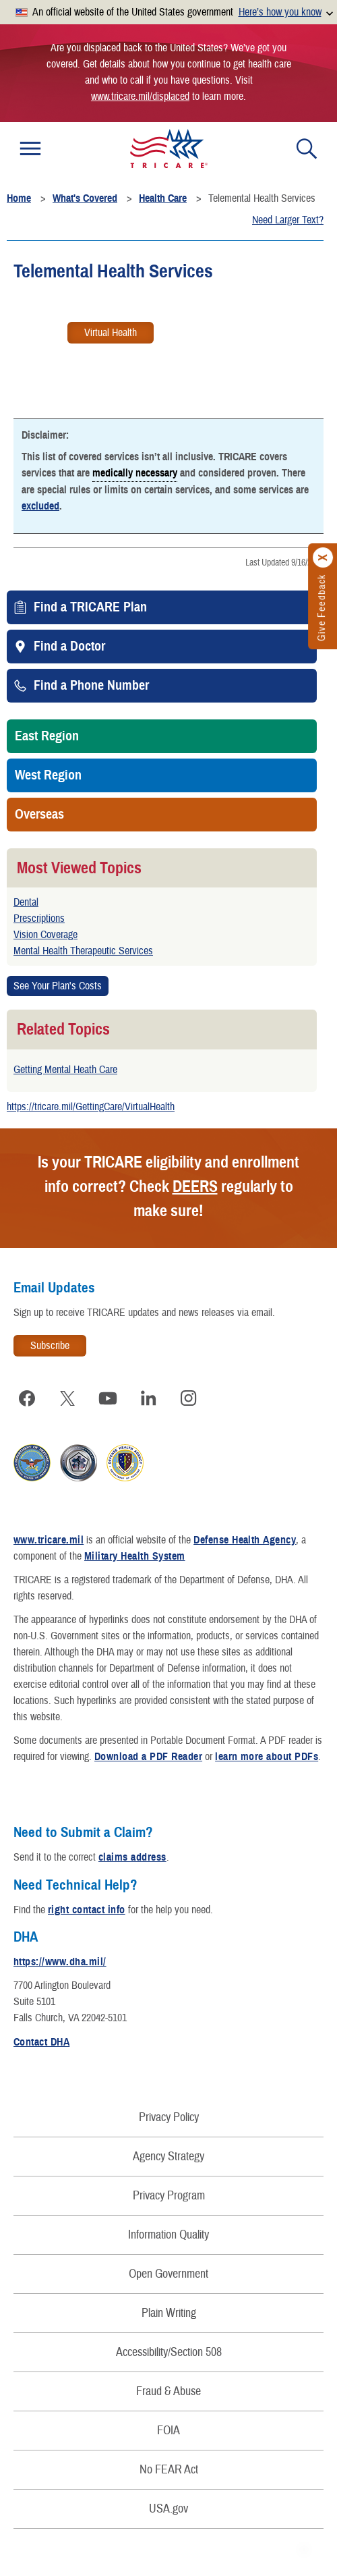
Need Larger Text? (288, 220)
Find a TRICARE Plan (90, 607)
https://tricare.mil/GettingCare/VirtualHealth (91, 1107)
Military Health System (134, 1556)
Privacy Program (169, 2195)
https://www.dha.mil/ (59, 1962)
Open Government (168, 2274)
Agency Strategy (168, 2156)
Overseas (39, 814)
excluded (40, 506)
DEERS (195, 1186)
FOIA (168, 2430)
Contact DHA (41, 2042)
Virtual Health (110, 332)
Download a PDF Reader (148, 1756)
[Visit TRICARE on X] (67, 1398)
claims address (132, 1857)
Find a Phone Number (91, 685)
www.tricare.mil (48, 1540)
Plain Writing (169, 2313)
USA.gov (168, 2509)
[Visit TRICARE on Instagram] (188, 1398)
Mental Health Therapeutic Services (83, 951)
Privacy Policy (169, 2117)
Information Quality (168, 2235)
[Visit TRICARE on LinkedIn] (148, 1398)
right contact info (86, 1910)
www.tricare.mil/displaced (140, 96)
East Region (47, 736)
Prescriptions (39, 918)
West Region (48, 775)
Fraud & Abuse (168, 2391)
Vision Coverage (45, 934)
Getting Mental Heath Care (65, 1069)
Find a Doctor (69, 646)
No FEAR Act (169, 2469)
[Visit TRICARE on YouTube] (107, 1398)
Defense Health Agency (244, 1540)
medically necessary (134, 472)
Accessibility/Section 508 (169, 2352)
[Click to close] (323, 558)
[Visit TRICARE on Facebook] (26, 1398)
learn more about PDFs (266, 1756)
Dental (25, 902)
